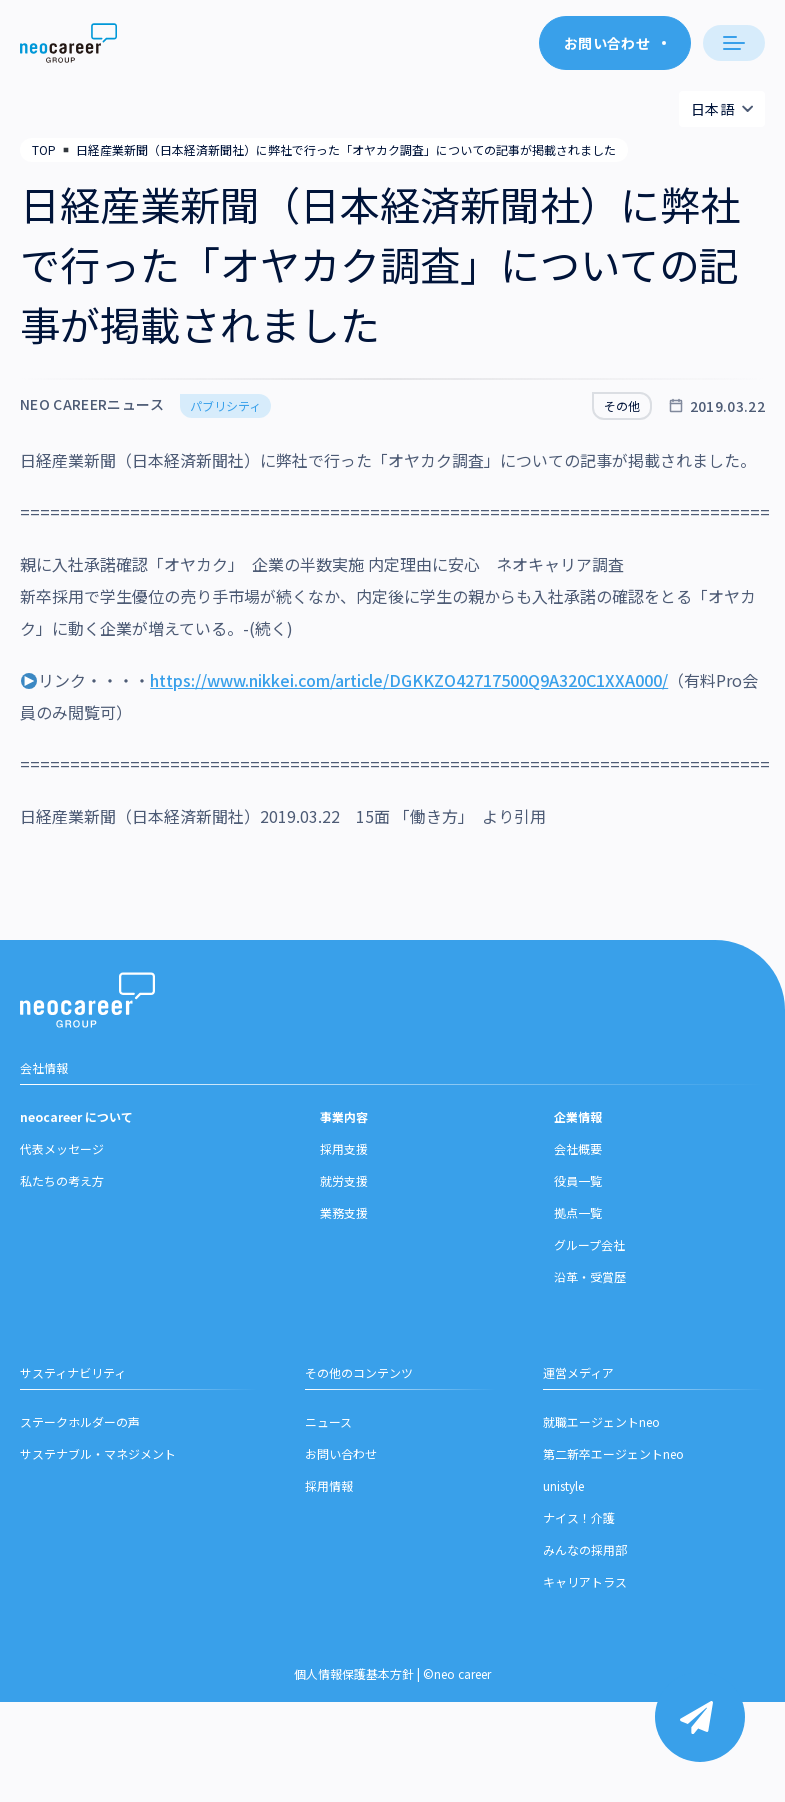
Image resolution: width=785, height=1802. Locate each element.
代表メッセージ (62, 1151)
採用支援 (344, 1151)
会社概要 (578, 1151)
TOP (44, 149)
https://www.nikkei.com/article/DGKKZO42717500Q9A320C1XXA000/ (409, 680)
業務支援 (344, 1215)
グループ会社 (589, 1247)
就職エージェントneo (601, 1424)
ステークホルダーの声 (80, 1424)
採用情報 (329, 1488)
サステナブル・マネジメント (98, 1456)
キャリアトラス (585, 1584)
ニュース (328, 1424)
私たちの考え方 (62, 1183)
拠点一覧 (578, 1215)
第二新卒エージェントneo (613, 1456)
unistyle (563, 1488)
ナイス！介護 (579, 1520)
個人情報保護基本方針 (354, 1676)
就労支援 (344, 1183)
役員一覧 (578, 1183)
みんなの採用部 (585, 1552)
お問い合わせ (341, 1456)
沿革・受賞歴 (590, 1279)
